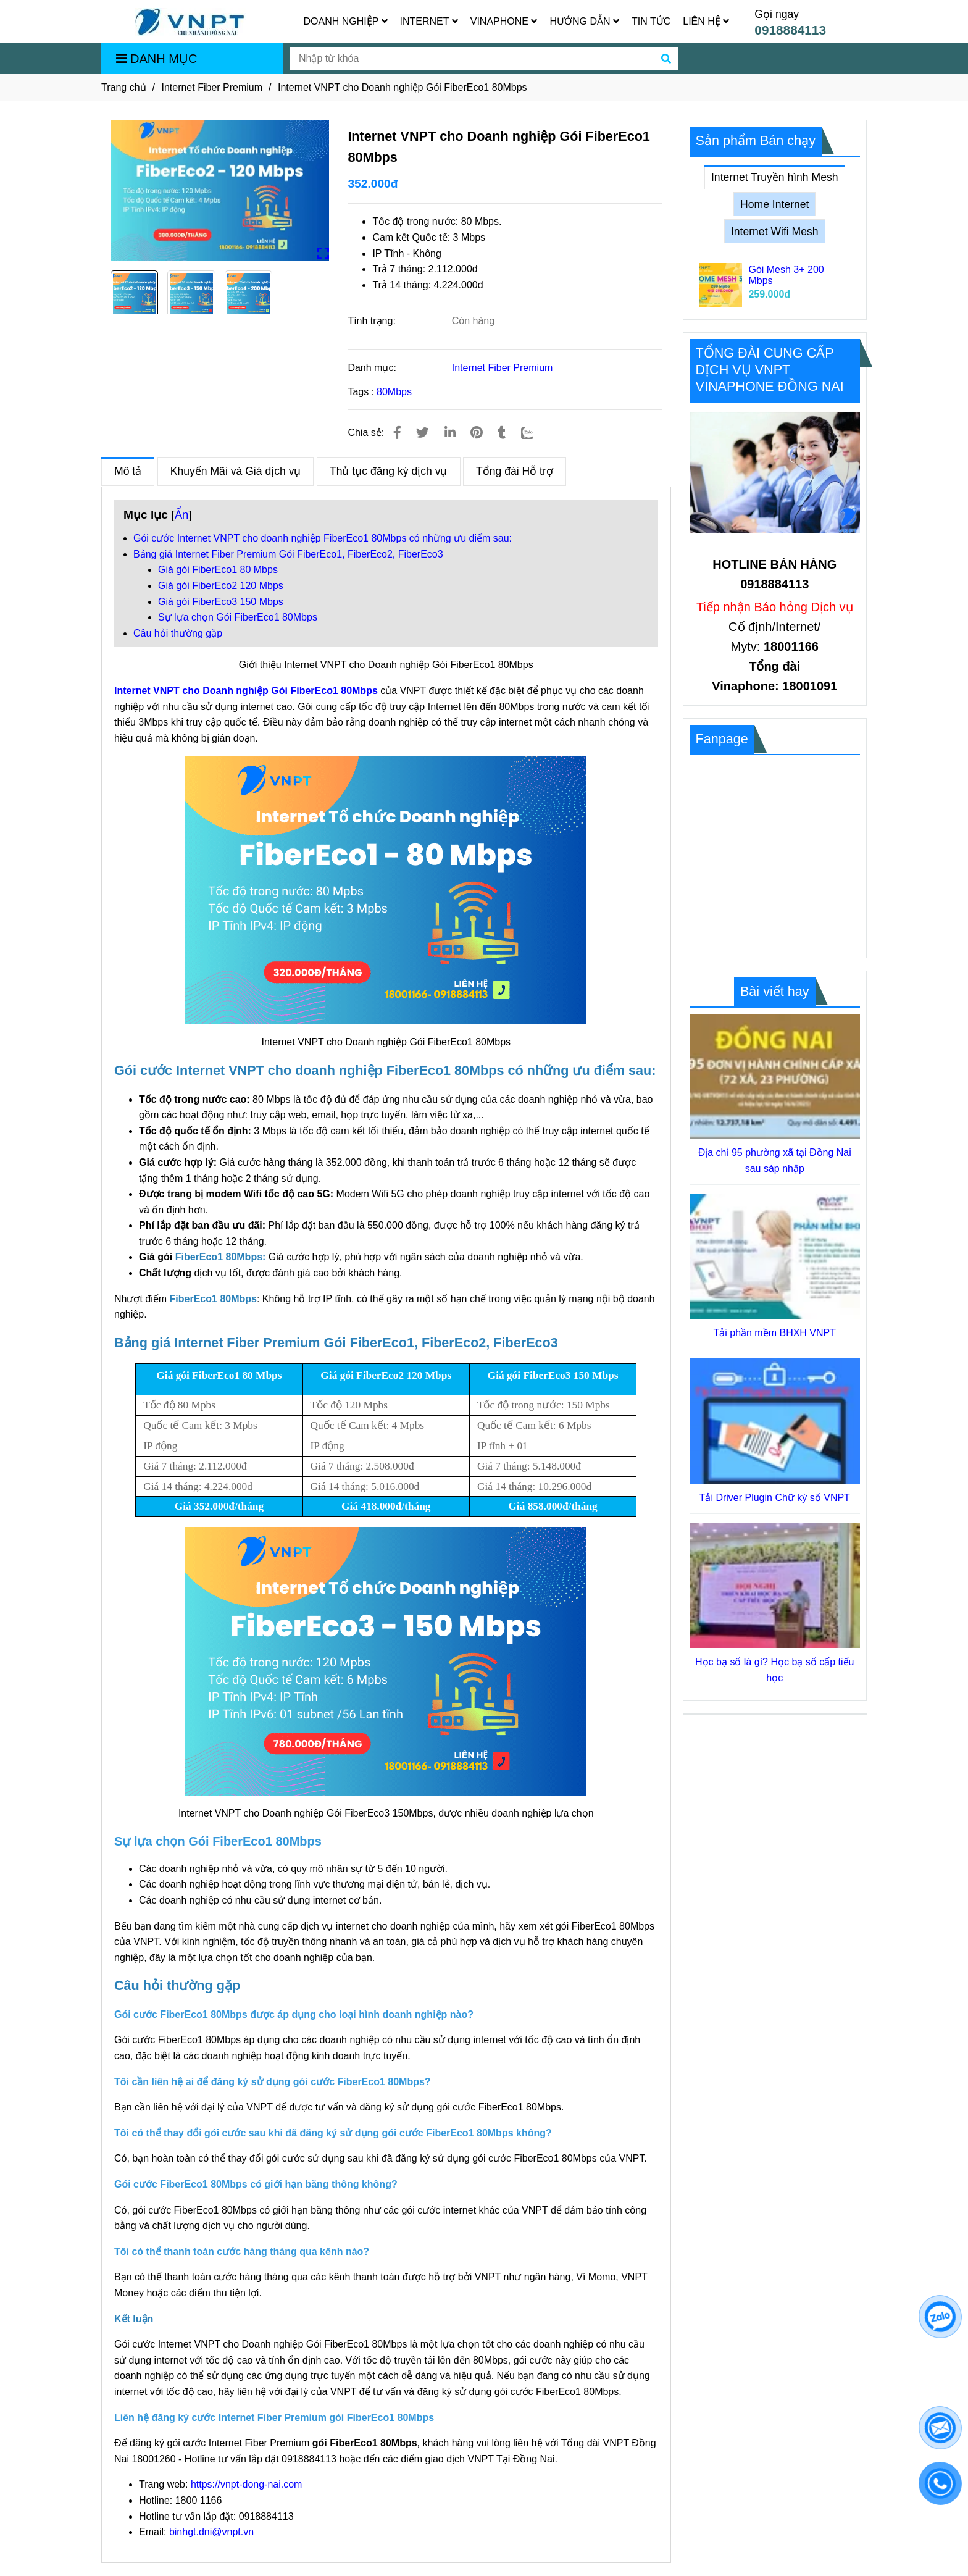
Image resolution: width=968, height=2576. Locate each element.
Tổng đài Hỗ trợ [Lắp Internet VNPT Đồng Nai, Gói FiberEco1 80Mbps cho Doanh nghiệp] (514, 471)
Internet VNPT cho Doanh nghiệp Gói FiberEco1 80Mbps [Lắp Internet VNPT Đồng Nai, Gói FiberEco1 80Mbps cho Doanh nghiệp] (246, 690)
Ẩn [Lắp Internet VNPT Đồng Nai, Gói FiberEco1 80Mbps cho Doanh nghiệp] (182, 514)
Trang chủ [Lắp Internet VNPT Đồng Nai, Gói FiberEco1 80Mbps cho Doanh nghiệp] (123, 87)
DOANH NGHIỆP (346, 21)
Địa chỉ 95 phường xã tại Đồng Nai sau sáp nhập (774, 1160)
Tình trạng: (373, 321)
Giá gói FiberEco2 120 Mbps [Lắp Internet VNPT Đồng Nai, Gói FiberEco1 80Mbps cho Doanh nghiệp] (220, 585)
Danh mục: (373, 367)
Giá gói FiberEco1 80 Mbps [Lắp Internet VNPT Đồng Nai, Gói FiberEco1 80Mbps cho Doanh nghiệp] (218, 569)
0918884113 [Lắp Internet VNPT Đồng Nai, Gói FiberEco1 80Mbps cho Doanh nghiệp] (790, 30)
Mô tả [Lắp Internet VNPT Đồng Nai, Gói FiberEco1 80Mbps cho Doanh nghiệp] (127, 467)
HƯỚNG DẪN (584, 21)
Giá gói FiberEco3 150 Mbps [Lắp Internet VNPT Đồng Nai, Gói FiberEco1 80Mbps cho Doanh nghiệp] (220, 601)
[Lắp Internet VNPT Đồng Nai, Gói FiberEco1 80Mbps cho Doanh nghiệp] (220, 190)
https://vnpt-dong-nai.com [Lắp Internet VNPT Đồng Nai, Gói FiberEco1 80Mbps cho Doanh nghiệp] (246, 2484)
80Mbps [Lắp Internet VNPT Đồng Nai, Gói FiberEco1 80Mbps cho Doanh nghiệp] (394, 392)
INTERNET (429, 21)
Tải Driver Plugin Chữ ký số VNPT (774, 1497)
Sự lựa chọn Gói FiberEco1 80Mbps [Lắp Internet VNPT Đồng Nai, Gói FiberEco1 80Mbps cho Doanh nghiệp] (237, 617)
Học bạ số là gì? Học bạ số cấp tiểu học (774, 1670)
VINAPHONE (504, 21)
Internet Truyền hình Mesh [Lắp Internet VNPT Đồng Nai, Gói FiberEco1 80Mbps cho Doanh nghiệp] (774, 174)
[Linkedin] (450, 432)
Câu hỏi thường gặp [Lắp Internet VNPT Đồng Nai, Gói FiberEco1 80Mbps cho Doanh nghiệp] (177, 633)
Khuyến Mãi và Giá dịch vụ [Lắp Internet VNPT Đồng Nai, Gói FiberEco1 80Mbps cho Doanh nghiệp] (235, 471)
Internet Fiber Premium (502, 367)
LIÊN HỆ (706, 21)
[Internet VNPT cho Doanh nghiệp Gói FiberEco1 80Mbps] (190, 22)
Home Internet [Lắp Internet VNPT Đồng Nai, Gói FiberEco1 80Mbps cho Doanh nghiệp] (774, 204)
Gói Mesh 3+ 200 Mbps (786, 275)
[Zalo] (535, 432)
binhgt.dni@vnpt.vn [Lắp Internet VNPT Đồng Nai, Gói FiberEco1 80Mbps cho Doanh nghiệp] (211, 2532)
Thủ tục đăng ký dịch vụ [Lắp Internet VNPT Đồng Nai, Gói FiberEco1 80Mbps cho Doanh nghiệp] (389, 471)
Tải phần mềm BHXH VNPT (774, 1333)
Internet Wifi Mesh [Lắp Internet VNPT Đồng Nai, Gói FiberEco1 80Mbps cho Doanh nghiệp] (775, 231)
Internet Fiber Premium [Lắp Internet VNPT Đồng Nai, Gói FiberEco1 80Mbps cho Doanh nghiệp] (211, 87)
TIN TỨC (651, 21)
